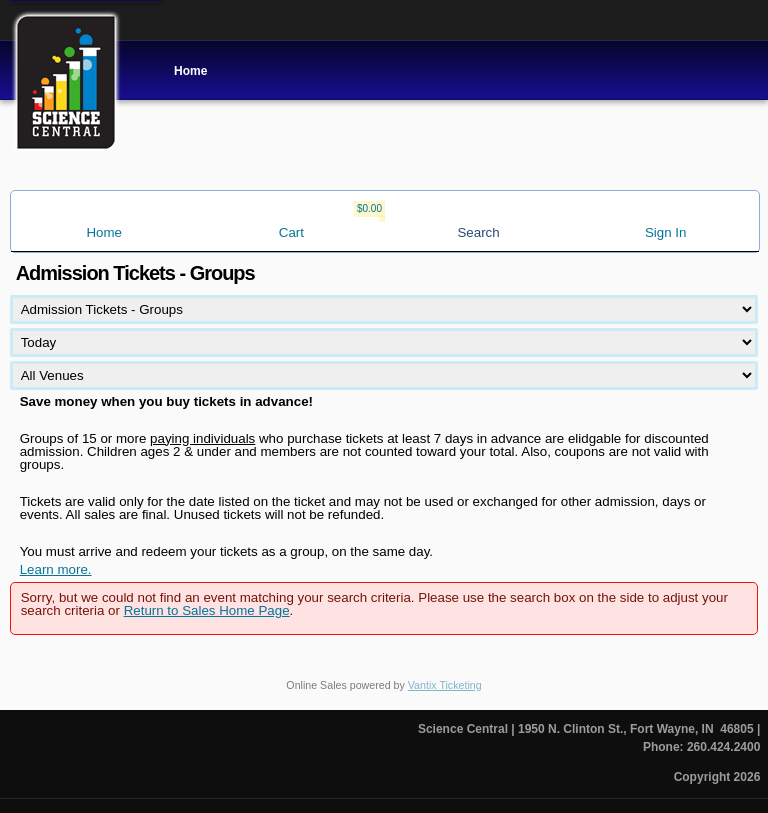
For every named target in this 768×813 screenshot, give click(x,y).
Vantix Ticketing (445, 685)
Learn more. (56, 569)
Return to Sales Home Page (207, 610)
